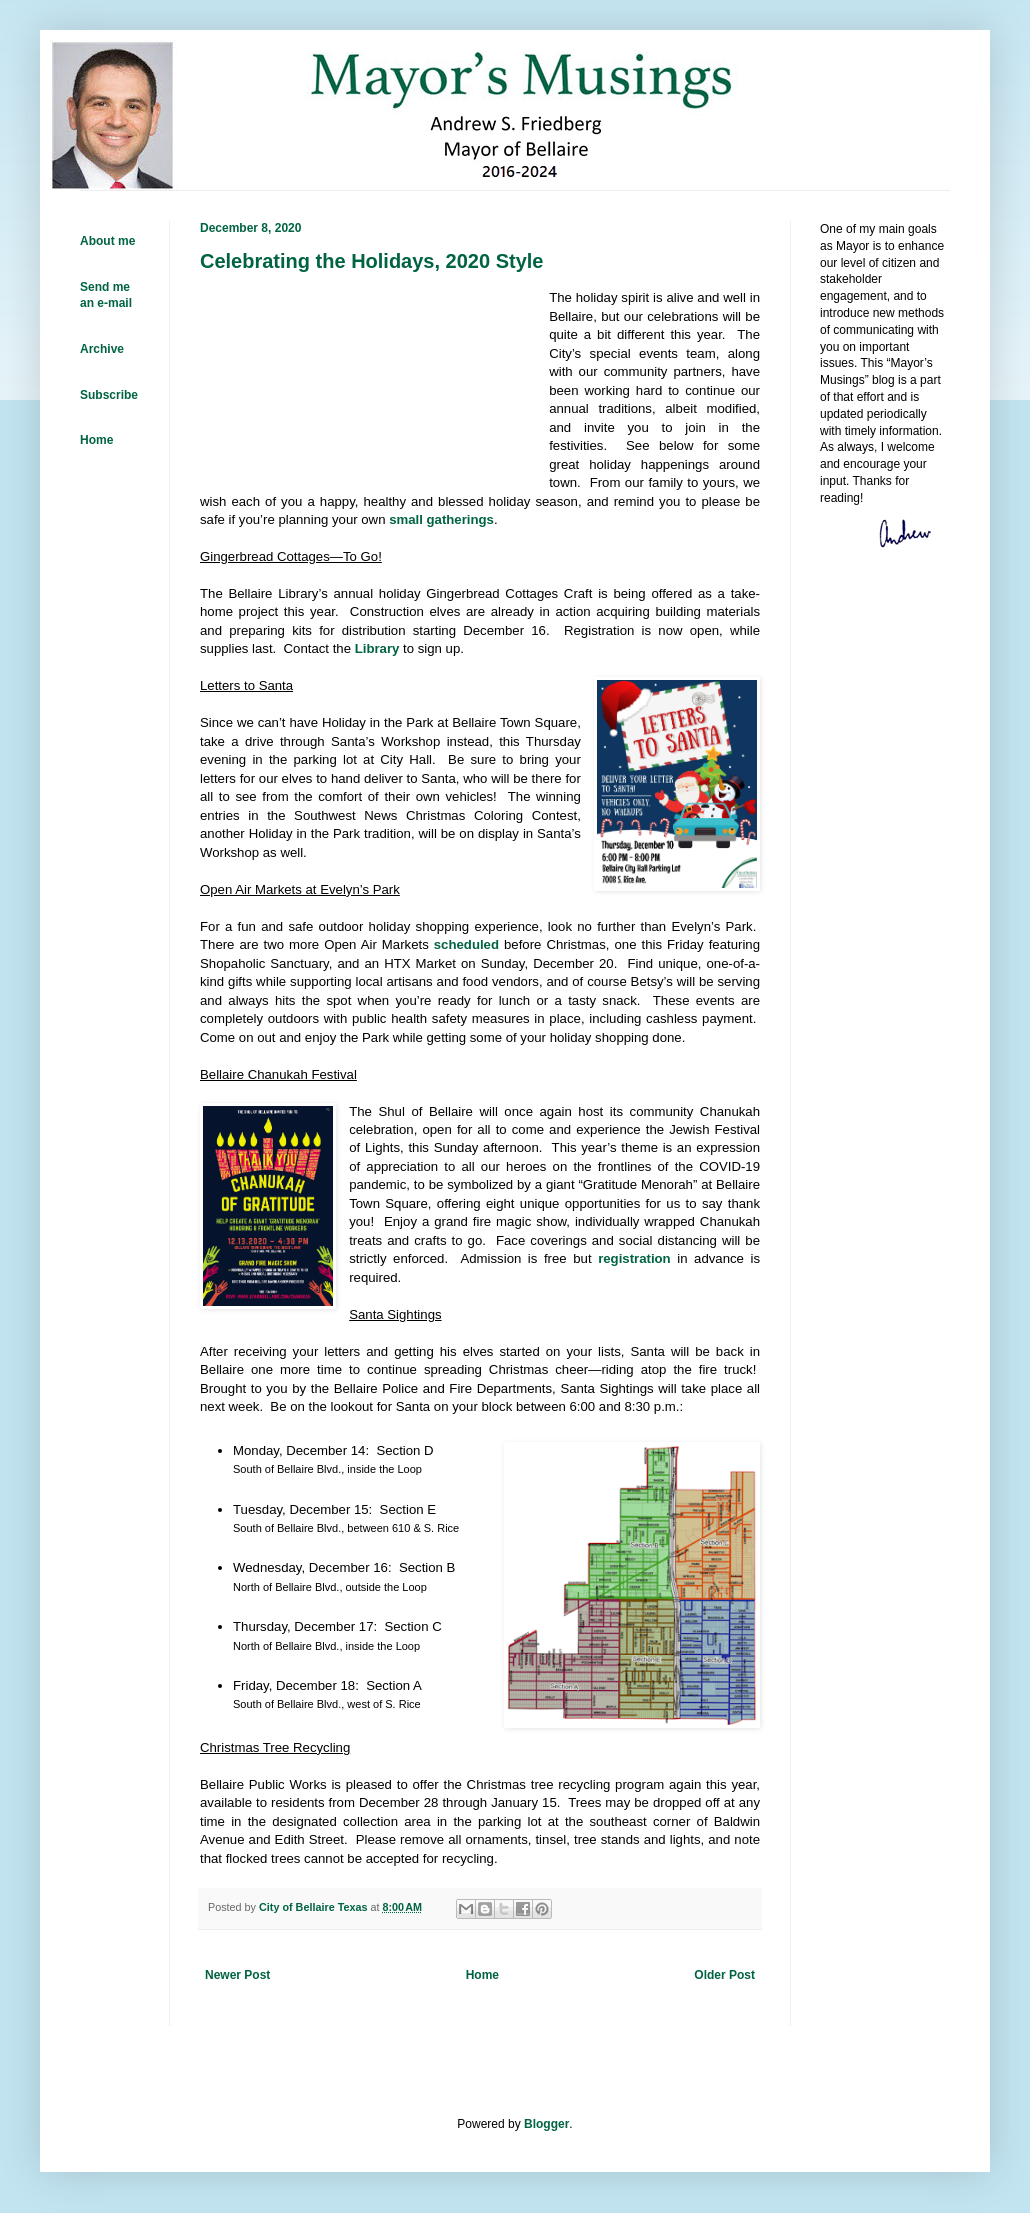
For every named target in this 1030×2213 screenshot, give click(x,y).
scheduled (466, 944)
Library (377, 648)
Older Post (724, 1975)
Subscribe (109, 395)
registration (634, 1258)
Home (482, 1975)
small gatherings (441, 519)
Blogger (546, 2124)
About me (107, 241)
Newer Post (237, 1975)
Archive (102, 349)
